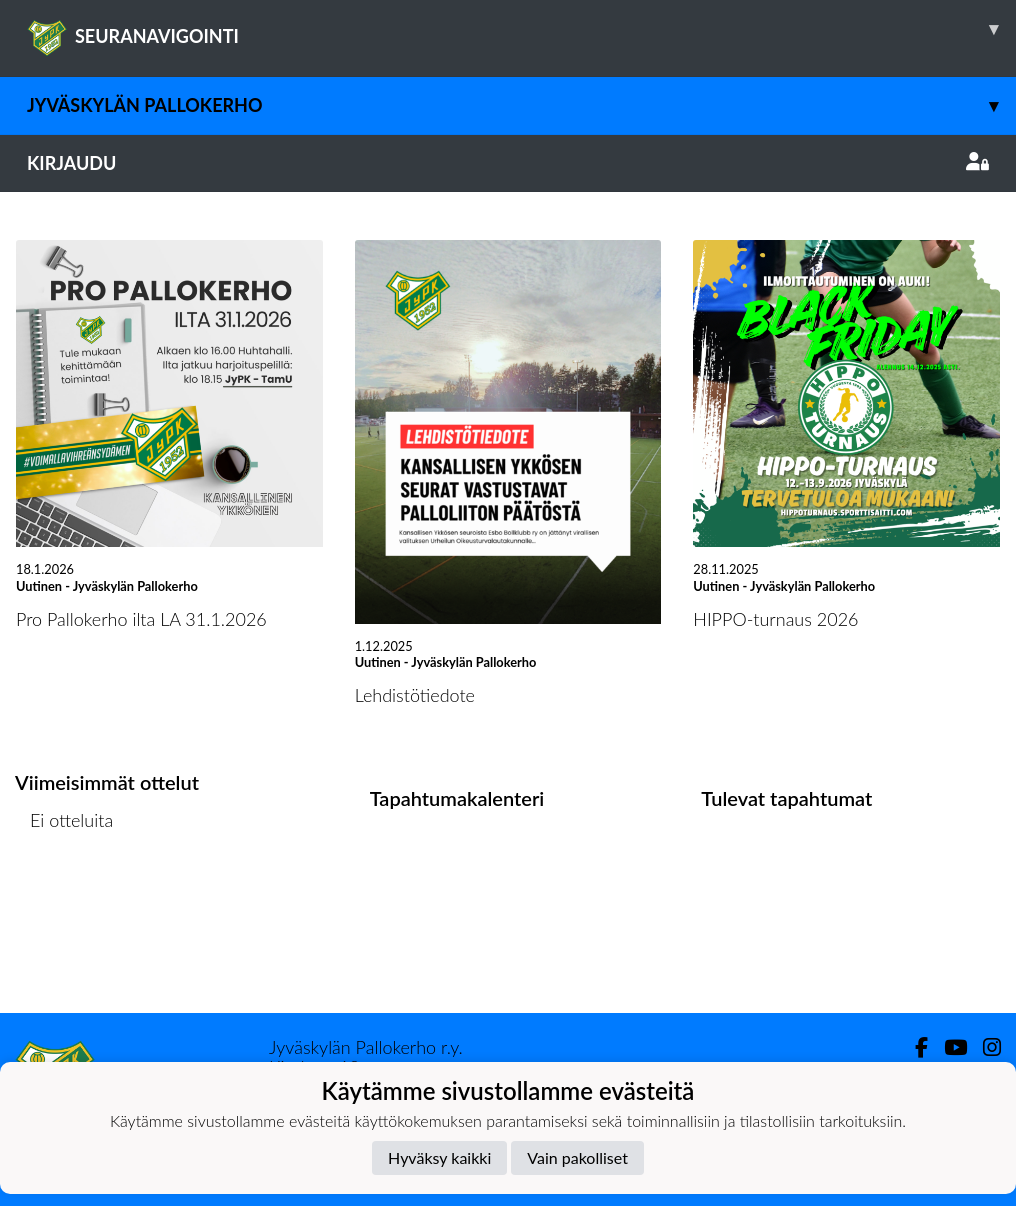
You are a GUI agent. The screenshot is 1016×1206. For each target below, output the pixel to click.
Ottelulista (64, 897)
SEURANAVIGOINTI (521, 29)
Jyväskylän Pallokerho (521, 105)
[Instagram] (984, 1047)
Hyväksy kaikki (439, 1157)
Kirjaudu (508, 163)
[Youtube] (947, 1047)
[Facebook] (913, 1047)
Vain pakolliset (577, 1157)
